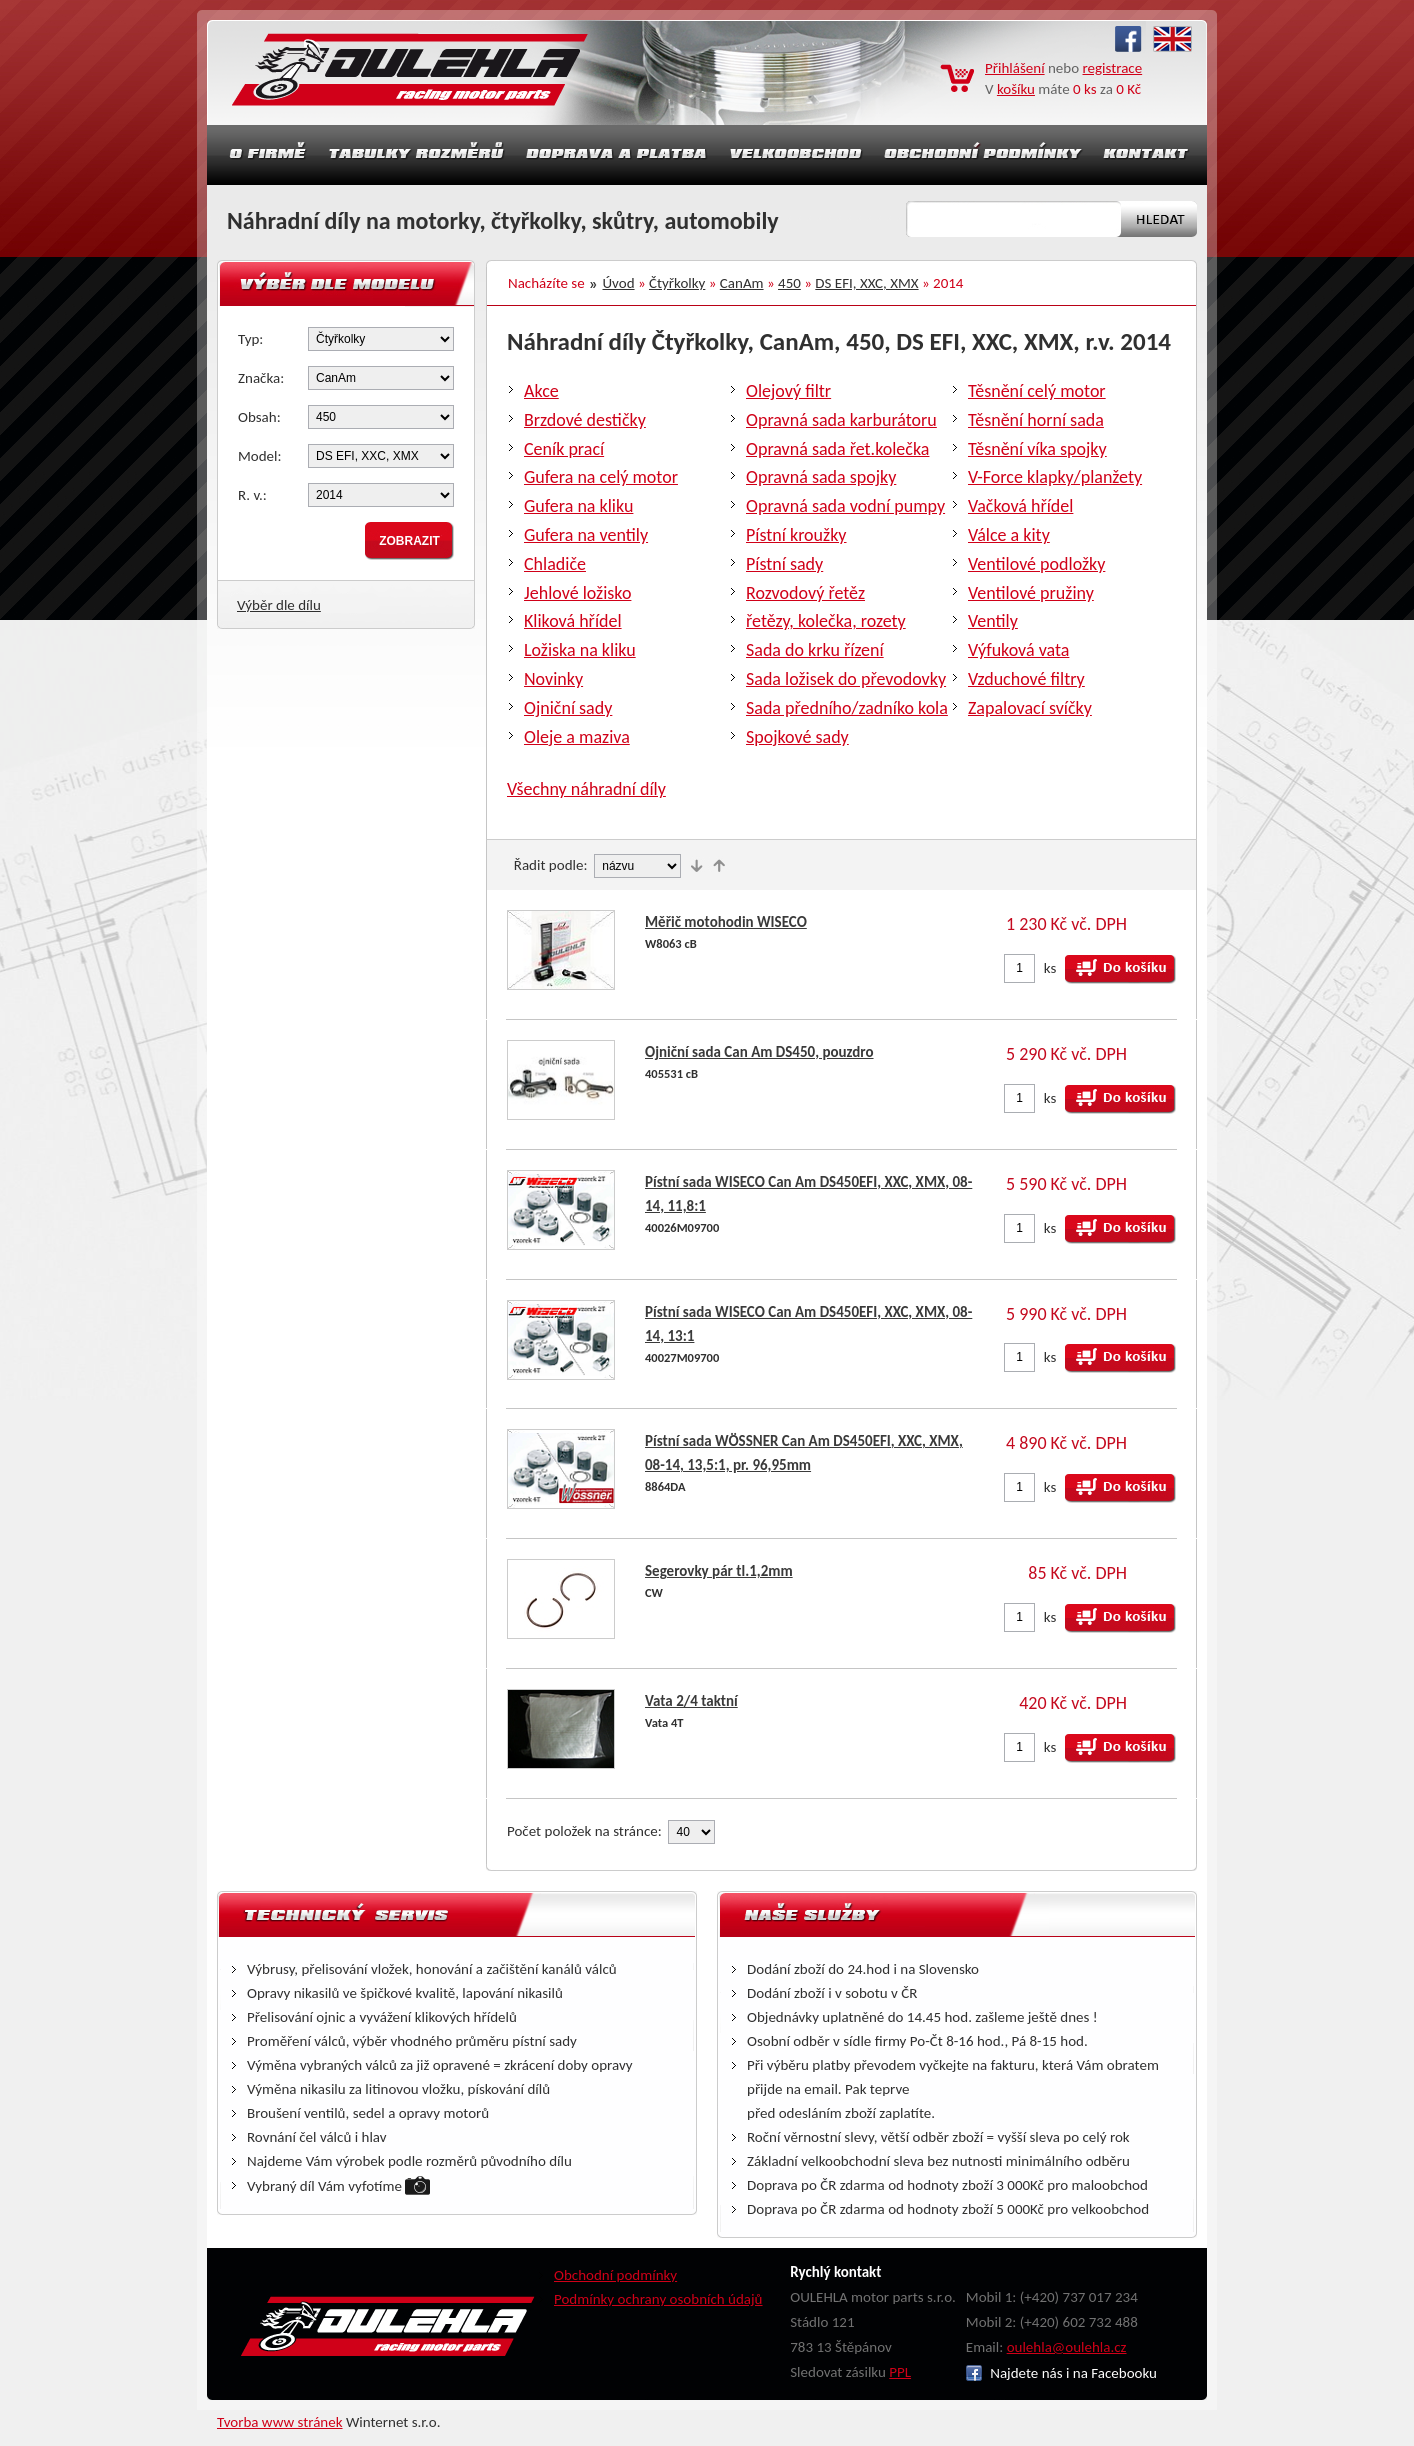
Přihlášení (1015, 68)
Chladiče (555, 564)
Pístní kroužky (796, 535)
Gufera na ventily (586, 535)
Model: (260, 456)
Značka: (261, 378)
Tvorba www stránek (280, 2422)
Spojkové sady (797, 737)
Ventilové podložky (1036, 564)
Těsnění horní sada (1036, 420)
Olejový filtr (788, 391)
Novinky (553, 679)
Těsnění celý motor (1037, 391)
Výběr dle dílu (279, 605)
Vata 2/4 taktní (691, 1701)
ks (1050, 968)
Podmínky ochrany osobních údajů (658, 2299)
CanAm (742, 283)
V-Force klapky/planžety (1055, 477)
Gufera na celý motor (601, 477)
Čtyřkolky (677, 283)
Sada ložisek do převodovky (846, 679)
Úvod (619, 283)
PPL (900, 2372)
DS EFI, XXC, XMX (866, 283)
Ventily (993, 621)
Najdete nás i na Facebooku (1061, 2373)
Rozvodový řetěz (805, 593)
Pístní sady (784, 564)
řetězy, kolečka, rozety (826, 621)
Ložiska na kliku (580, 650)
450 (789, 283)
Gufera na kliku (578, 506)
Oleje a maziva (577, 737)
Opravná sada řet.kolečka (837, 449)
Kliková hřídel (573, 621)
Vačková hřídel (1020, 506)
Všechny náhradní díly (586, 789)
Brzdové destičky (585, 420)
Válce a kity (1009, 535)
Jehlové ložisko (577, 593)
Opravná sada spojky (821, 477)
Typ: (250, 339)
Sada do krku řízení (815, 650)
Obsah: (259, 417)
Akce (541, 391)
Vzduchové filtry (1026, 679)
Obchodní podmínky (615, 2275)
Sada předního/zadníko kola (847, 708)
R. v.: (252, 495)
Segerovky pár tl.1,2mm (719, 1571)
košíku (1016, 89)
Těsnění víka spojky (1037, 449)
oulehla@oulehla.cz (1067, 2347)
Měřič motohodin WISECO (726, 922)
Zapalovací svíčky (1030, 708)
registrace (1113, 68)
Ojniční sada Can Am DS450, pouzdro (759, 1052)
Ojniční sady (568, 708)
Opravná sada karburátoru (841, 420)
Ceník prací (564, 449)
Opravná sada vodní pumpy (845, 506)
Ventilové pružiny (1031, 593)
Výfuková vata (1018, 650)
